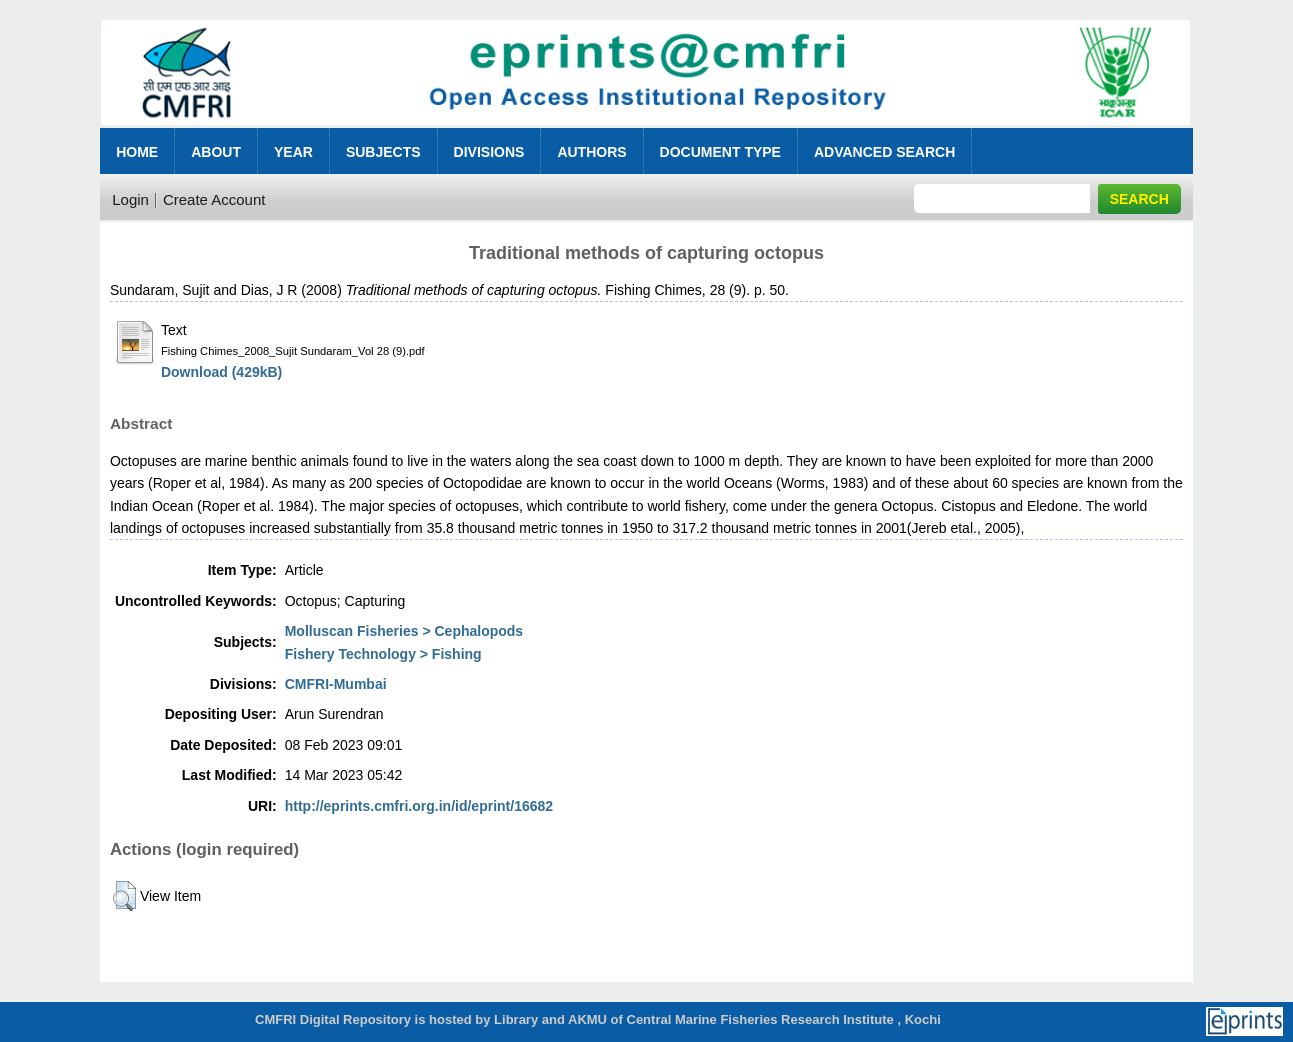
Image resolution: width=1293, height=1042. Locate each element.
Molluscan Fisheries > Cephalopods (404, 631)
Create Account (214, 199)
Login (130, 199)
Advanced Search (884, 152)
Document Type (720, 152)
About (216, 152)
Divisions (489, 152)
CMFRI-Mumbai (336, 684)
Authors (591, 152)
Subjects (383, 152)
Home (137, 152)
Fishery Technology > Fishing (383, 654)
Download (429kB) (221, 372)
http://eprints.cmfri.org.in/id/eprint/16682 (419, 806)
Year (293, 152)
